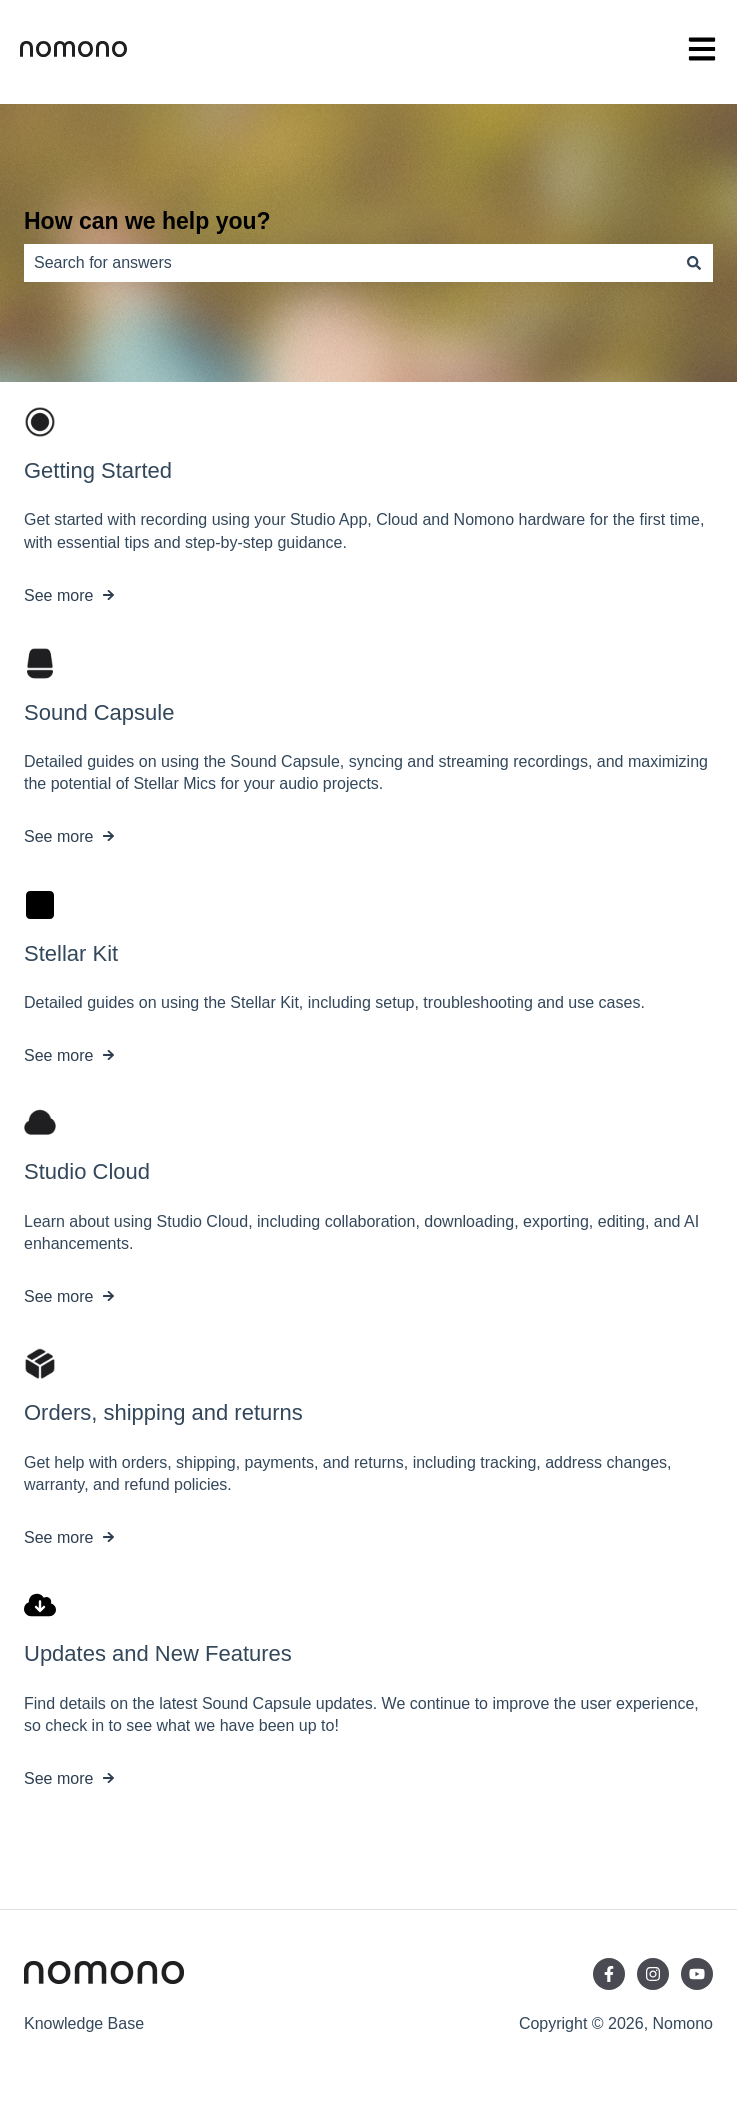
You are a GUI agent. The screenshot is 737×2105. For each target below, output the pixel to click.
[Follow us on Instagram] (653, 1974)
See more (58, 595)
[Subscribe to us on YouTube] (697, 1974)
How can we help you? (147, 221)
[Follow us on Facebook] (609, 1974)
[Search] (694, 263)
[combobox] (349, 263)
